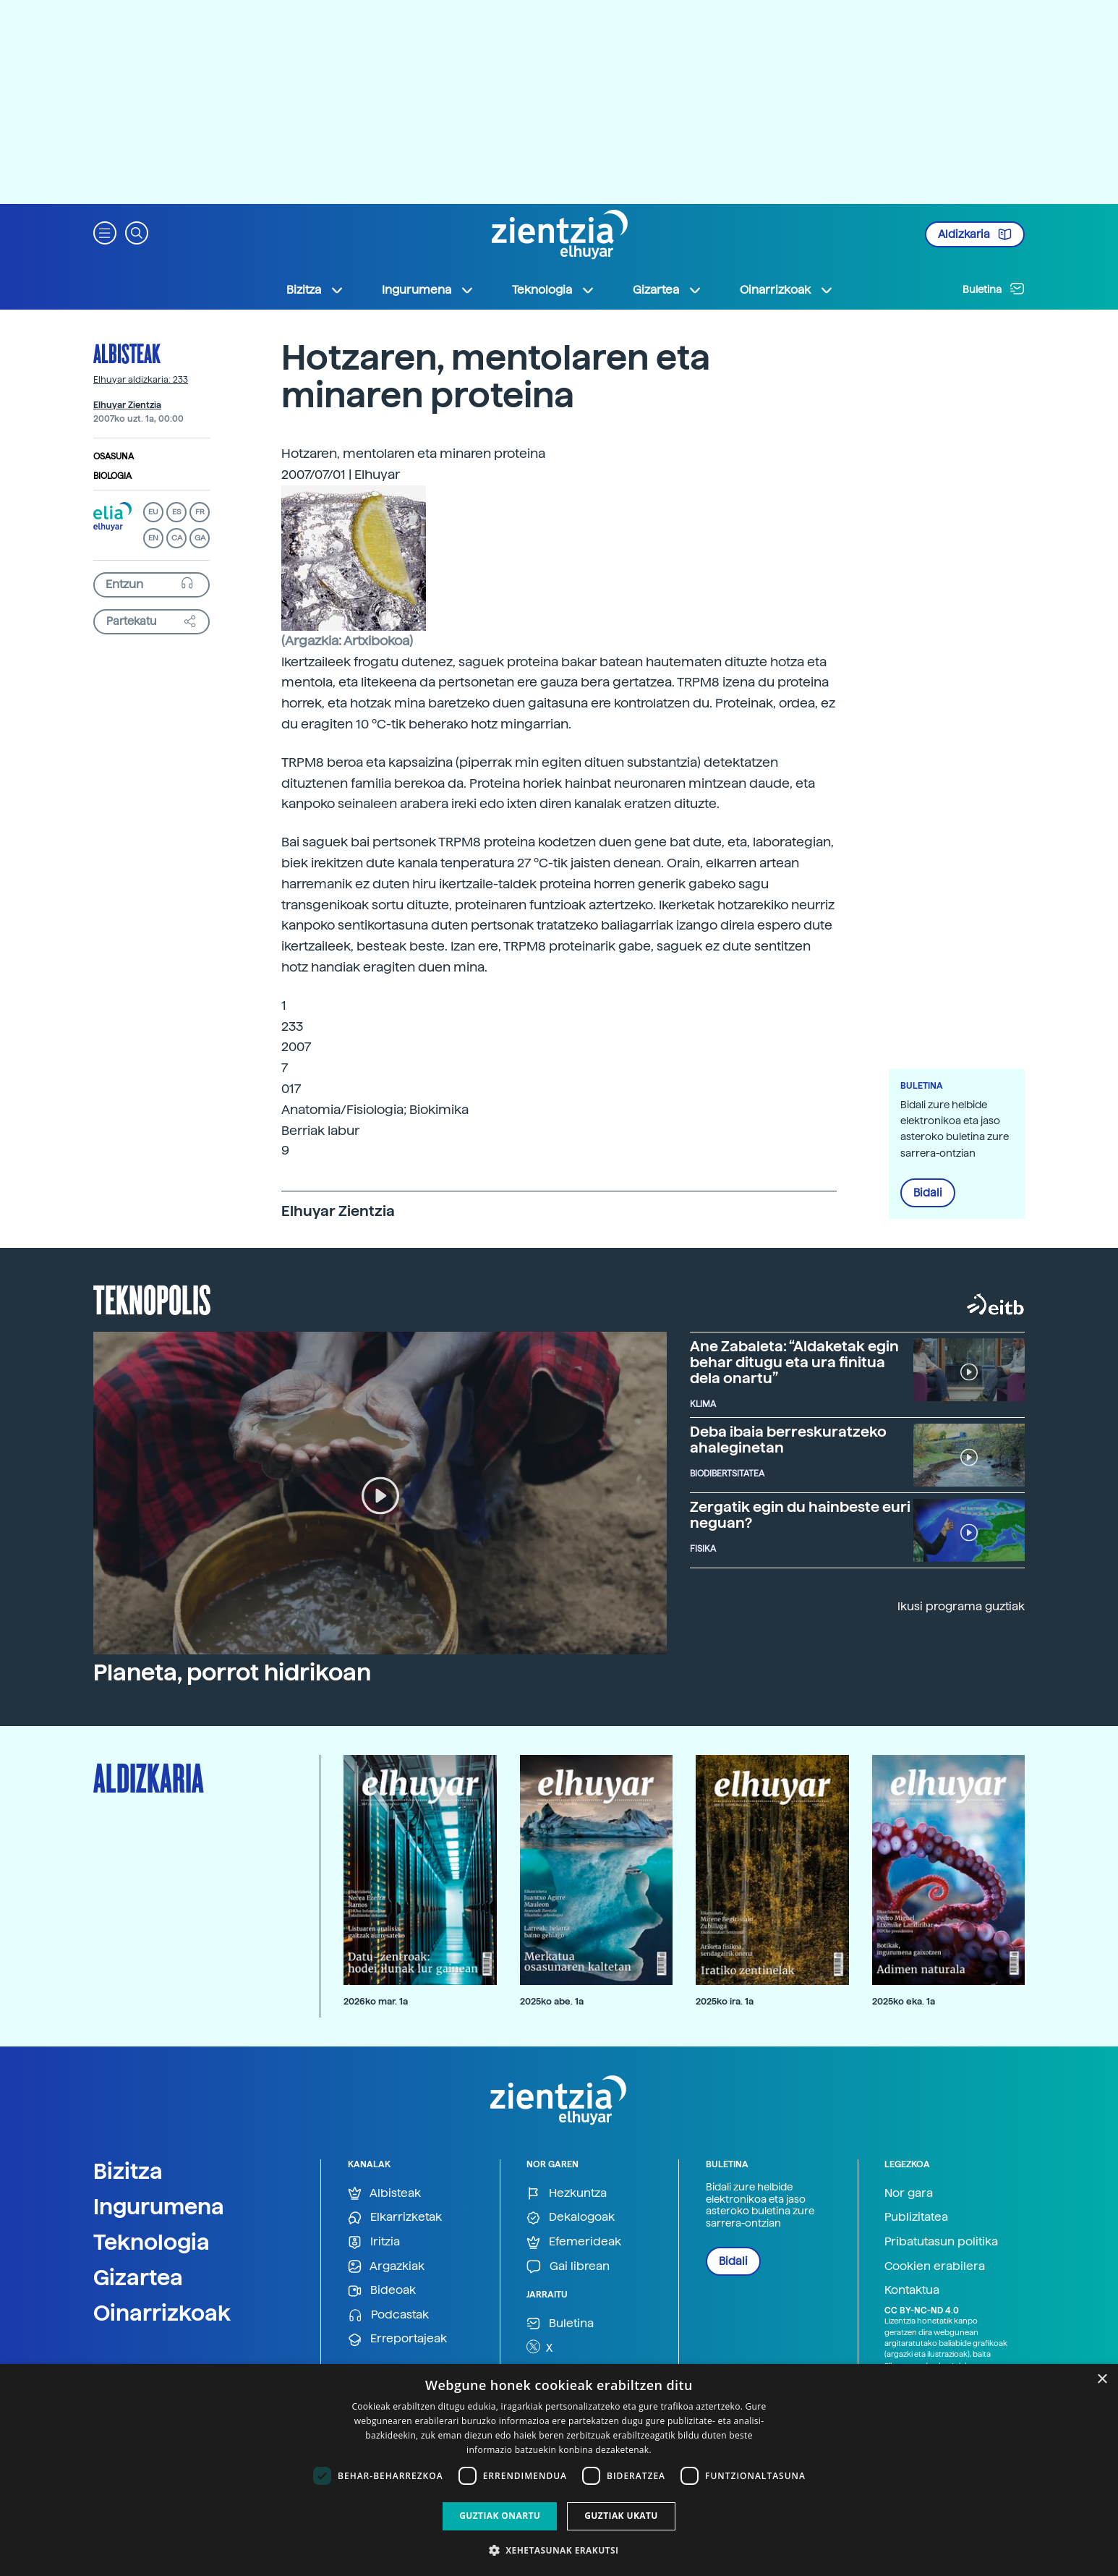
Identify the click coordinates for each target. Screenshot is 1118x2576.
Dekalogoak (570, 2217)
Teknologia (151, 2242)
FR (200, 512)
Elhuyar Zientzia (127, 405)
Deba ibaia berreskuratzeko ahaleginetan (788, 1439)
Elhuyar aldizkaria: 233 (140, 380)
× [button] (1101, 2379)
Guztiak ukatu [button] (621, 2515)
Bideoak (382, 2290)
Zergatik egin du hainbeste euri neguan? (800, 1514)
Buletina (994, 288)
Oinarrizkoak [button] (787, 290)
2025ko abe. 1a (552, 2001)
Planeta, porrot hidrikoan (232, 1672)
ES (176, 512)
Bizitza (128, 2171)
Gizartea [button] (667, 290)
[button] (104, 231)
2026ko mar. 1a (375, 2001)
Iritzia (374, 2242)
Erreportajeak (397, 2339)
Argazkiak (386, 2266)
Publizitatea (916, 2217)
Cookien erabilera (934, 2266)
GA (200, 538)
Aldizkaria (975, 234)
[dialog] (559, 2470)
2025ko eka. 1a (903, 2001)
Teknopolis (152, 1298)
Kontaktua (911, 2290)
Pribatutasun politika (941, 2241)
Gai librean (568, 2266)
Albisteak (127, 353)
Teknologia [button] (553, 290)
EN (153, 538)
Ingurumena (158, 2206)
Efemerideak (573, 2242)
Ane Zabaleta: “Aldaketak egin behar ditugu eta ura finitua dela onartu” (794, 1362)
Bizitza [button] (315, 290)
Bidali (927, 1192)
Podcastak (388, 2315)
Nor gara (908, 2193)
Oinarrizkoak (162, 2313)
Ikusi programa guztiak (961, 1606)
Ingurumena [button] (428, 290)
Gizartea (138, 2277)
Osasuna (113, 456)
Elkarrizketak (395, 2217)
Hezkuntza (566, 2193)
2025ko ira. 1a (725, 2001)
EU (153, 512)
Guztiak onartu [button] (499, 2515)
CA (176, 538)
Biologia (112, 476)
